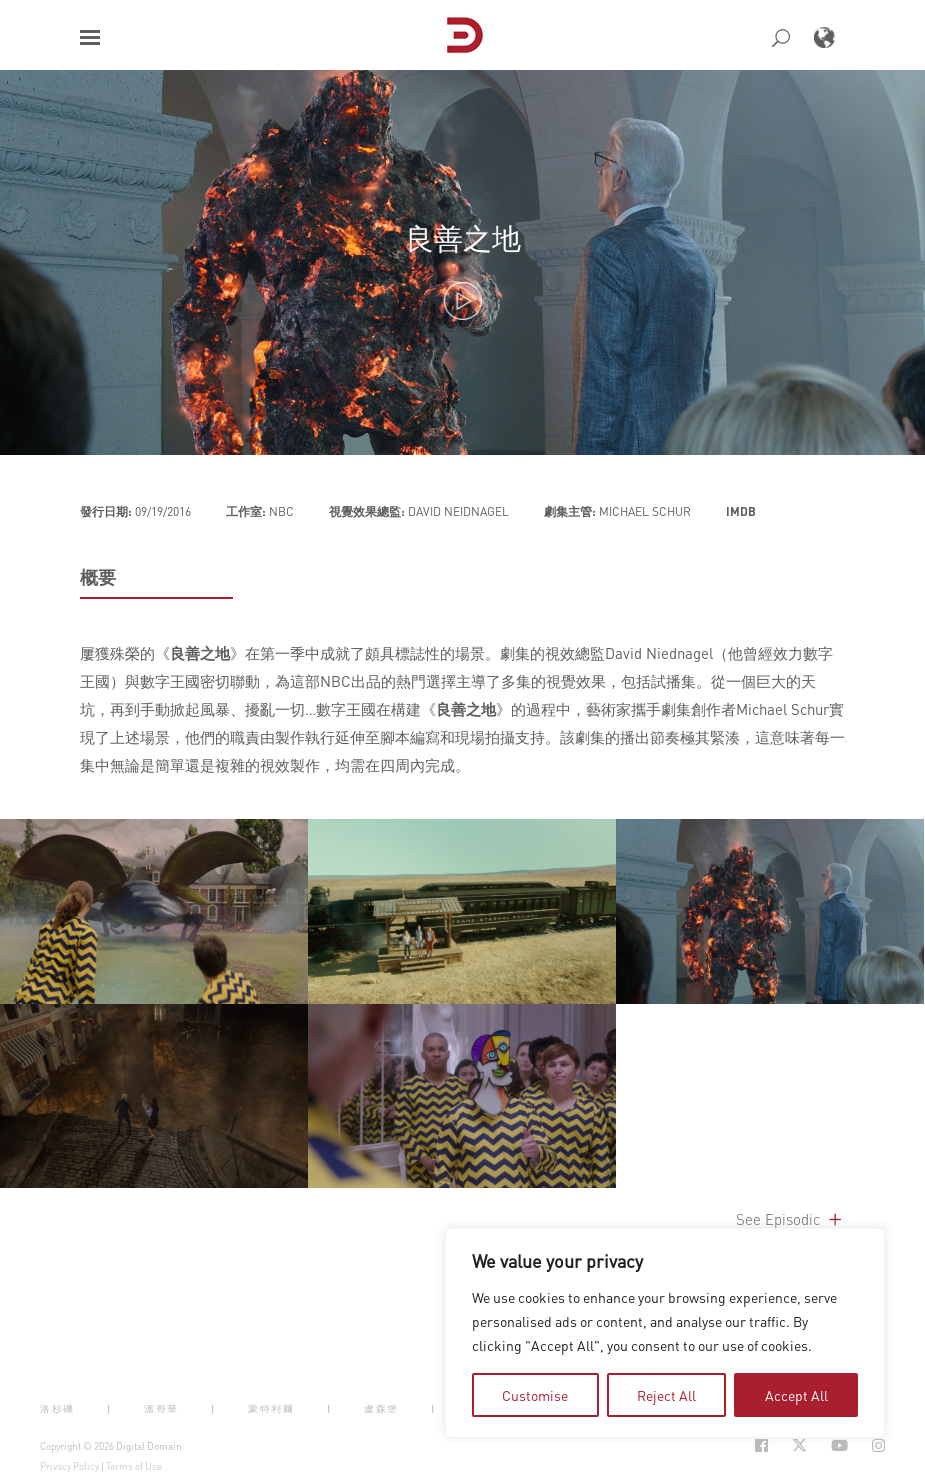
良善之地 (463, 237)
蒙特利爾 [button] (271, 1407)
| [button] (109, 1407)
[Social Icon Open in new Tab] (761, 1445)
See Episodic (790, 1219)
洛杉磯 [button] (57, 1407)
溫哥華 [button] (161, 1407)
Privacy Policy (69, 1466)
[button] (90, 37)
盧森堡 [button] (381, 1407)
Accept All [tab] (796, 1395)
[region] (665, 1333)
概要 (98, 577)
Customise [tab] (535, 1395)
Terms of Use (134, 1466)
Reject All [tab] (666, 1395)
